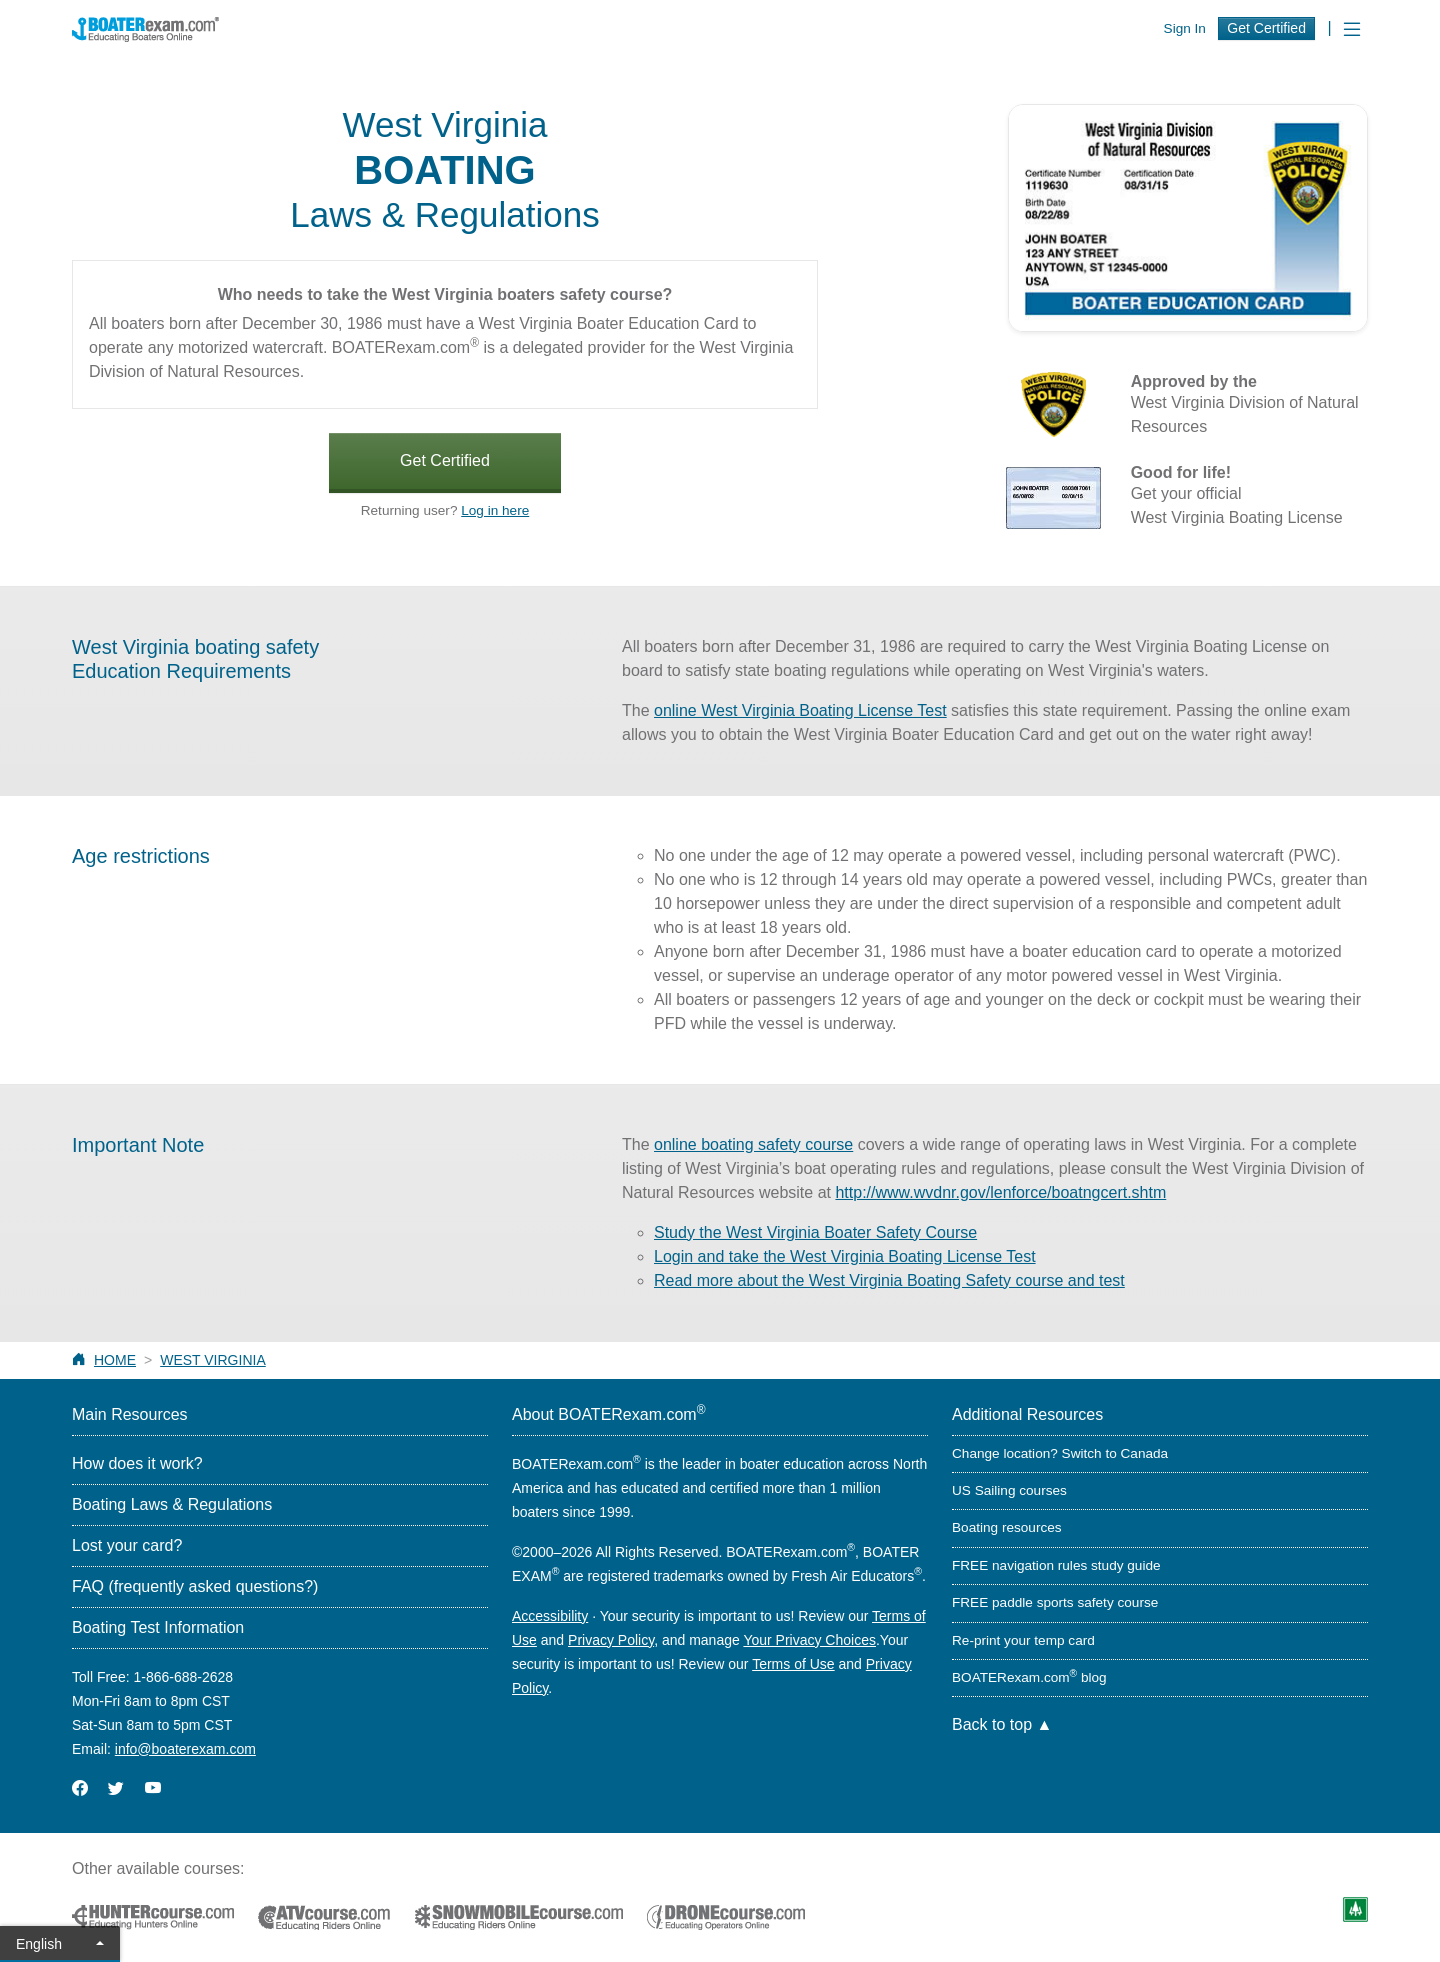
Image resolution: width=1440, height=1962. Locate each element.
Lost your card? (127, 1545)
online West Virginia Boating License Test (800, 710)
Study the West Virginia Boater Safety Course (815, 1232)
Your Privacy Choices (809, 1640)
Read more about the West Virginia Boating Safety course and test (889, 1280)
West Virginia (213, 1360)
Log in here (495, 510)
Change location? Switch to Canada (1060, 1453)
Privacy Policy (611, 1640)
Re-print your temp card (1023, 1640)
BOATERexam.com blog (1029, 1677)
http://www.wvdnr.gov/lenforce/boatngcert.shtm (1000, 1192)
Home (115, 1360)
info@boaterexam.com (185, 1749)
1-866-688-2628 (183, 1677)
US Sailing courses (1009, 1490)
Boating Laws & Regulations (172, 1504)
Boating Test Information (158, 1627)
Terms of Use (793, 1664)
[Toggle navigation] (1352, 29)
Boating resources (1007, 1527)
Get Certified (1266, 28)
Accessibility (550, 1616)
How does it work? (137, 1463)
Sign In (1185, 28)
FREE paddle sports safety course (1055, 1602)
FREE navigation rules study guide (1056, 1565)
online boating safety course (753, 1144)
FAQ (195, 1586)
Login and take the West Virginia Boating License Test (845, 1256)
